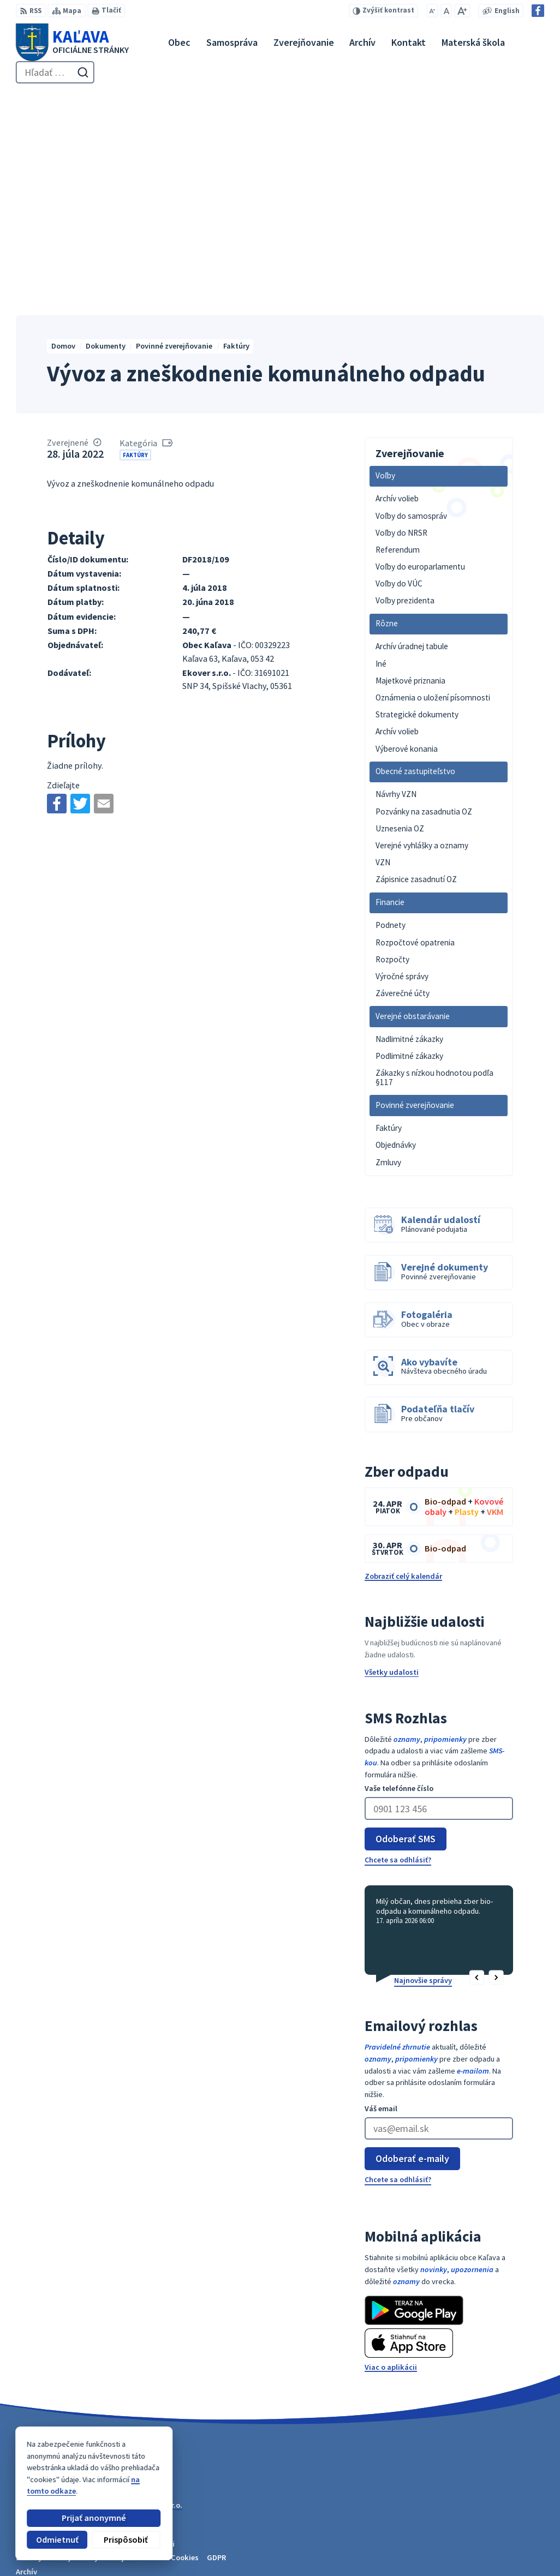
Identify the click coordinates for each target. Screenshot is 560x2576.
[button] (477, 1765)
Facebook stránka (513, 2554)
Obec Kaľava (93, 2302)
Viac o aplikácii (391, 2154)
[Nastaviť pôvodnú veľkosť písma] (446, 10)
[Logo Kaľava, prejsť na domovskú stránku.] (72, 42)
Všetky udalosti (392, 1460)
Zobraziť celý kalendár (403, 1364)
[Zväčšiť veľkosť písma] (462, 10)
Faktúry (135, 242)
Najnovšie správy (423, 1767)
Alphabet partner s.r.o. (143, 2293)
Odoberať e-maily (412, 1945)
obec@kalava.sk (511, 2542)
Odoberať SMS (406, 1626)
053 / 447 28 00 (506, 2530)
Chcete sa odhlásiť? (398, 1647)
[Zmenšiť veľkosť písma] (432, 10)
